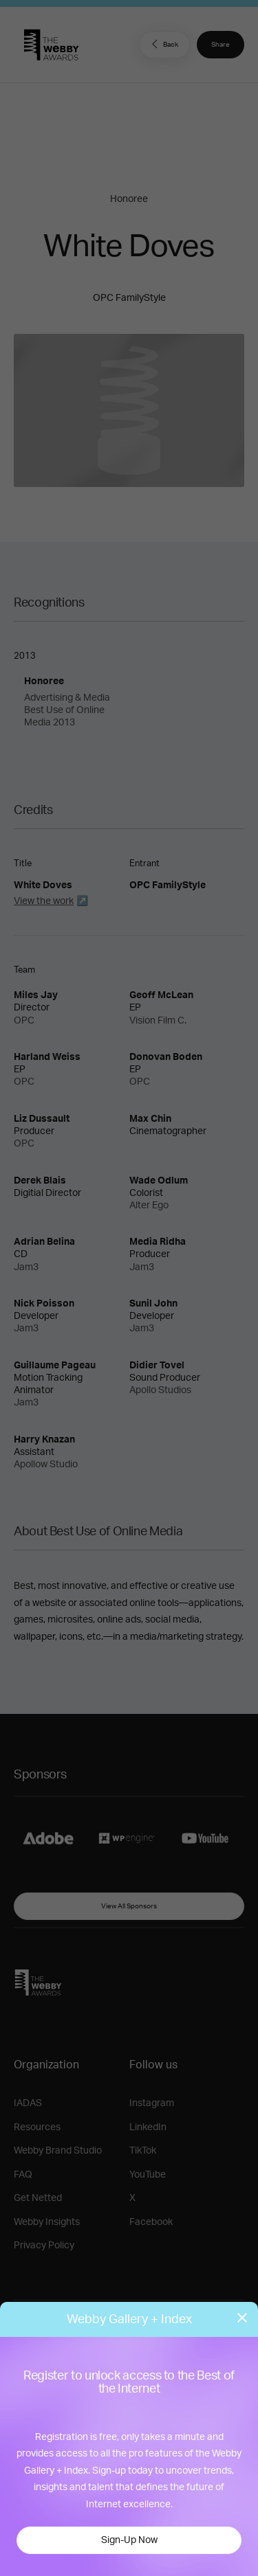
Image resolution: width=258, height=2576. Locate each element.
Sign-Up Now (129, 2540)
